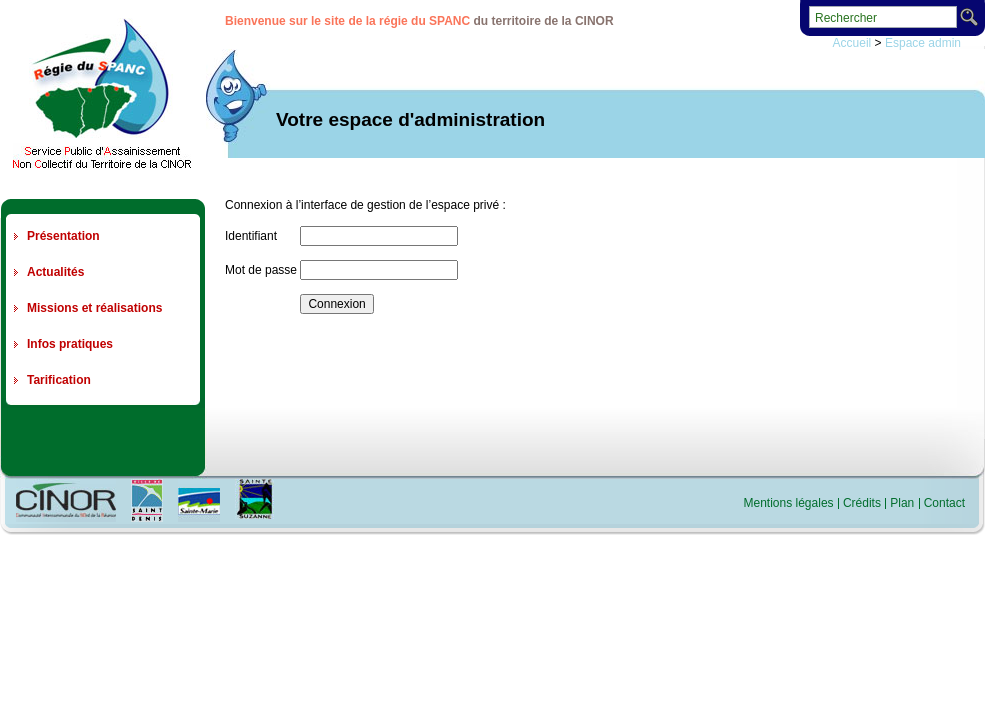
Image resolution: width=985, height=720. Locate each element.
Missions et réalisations (94, 308)
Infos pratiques (70, 344)
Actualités (55, 272)
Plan (902, 503)
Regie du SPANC (102, 93)
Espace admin (923, 43)
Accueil (852, 43)
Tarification (59, 380)
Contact (944, 503)
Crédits (862, 503)
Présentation (63, 236)
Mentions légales (789, 503)
